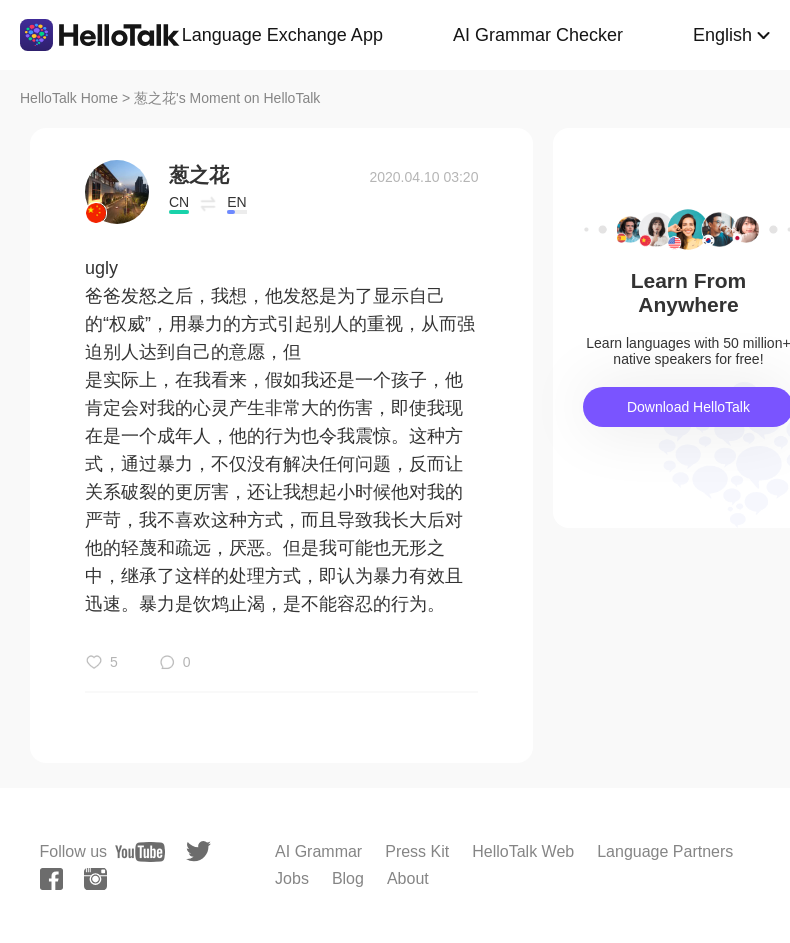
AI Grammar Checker (538, 35)
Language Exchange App (282, 35)
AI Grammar (318, 851)
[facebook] (51, 879)
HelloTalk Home (69, 98)
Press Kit (417, 851)
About (408, 878)
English (722, 35)
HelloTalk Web (523, 851)
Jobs (292, 878)
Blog (348, 878)
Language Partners (665, 851)
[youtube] (140, 852)
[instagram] (95, 879)
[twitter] (198, 851)
